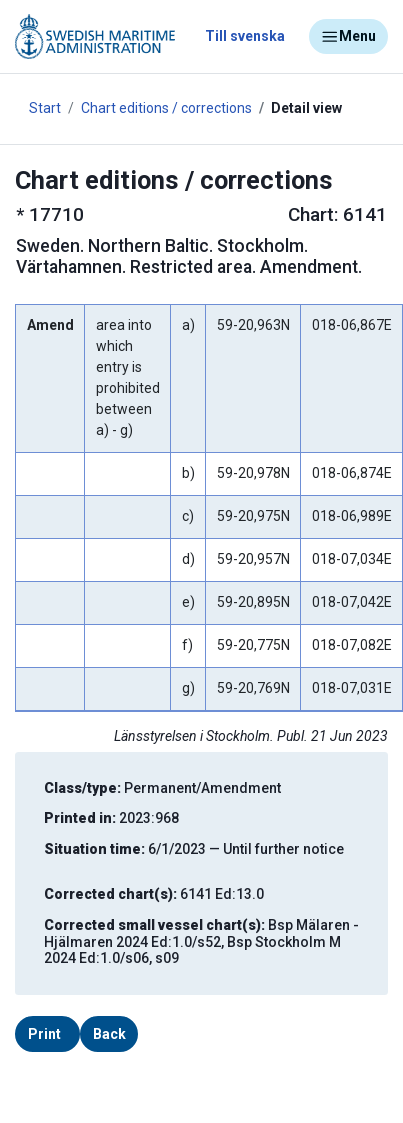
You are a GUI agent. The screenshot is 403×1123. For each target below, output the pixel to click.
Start (45, 108)
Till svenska (245, 36)
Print (44, 1034)
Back (109, 1034)
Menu (348, 37)
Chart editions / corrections (166, 108)
